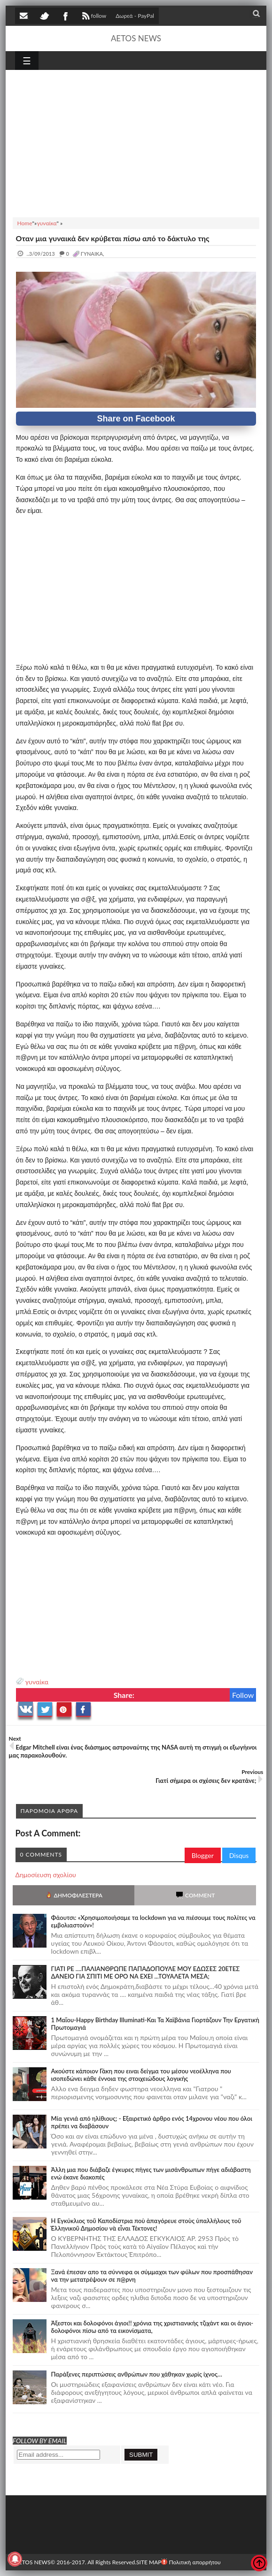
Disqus (239, 1855)
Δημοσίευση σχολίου (46, 1875)
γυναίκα (36, 1682)
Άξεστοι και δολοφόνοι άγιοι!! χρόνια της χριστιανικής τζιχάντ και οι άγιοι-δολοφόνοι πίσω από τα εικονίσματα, (152, 2326)
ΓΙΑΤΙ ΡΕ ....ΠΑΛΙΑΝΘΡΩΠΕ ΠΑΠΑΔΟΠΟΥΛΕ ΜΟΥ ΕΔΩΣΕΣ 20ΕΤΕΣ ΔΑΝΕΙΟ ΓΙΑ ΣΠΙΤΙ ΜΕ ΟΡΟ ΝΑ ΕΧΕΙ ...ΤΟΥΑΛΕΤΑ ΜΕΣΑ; (145, 1972)
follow (93, 17)
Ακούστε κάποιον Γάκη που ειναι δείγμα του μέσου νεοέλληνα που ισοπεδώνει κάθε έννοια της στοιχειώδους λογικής (141, 2074)
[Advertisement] (136, 142)
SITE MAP (148, 2562)
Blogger (203, 1855)
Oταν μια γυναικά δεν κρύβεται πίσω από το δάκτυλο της (113, 238)
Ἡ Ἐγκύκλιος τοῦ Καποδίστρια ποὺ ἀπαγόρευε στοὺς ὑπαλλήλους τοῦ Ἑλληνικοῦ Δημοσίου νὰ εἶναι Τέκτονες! (146, 2224)
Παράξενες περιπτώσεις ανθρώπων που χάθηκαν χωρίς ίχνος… (136, 2374)
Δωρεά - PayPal (135, 15)
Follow (243, 1694)
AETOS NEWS (136, 38)
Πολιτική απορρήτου (190, 2562)
